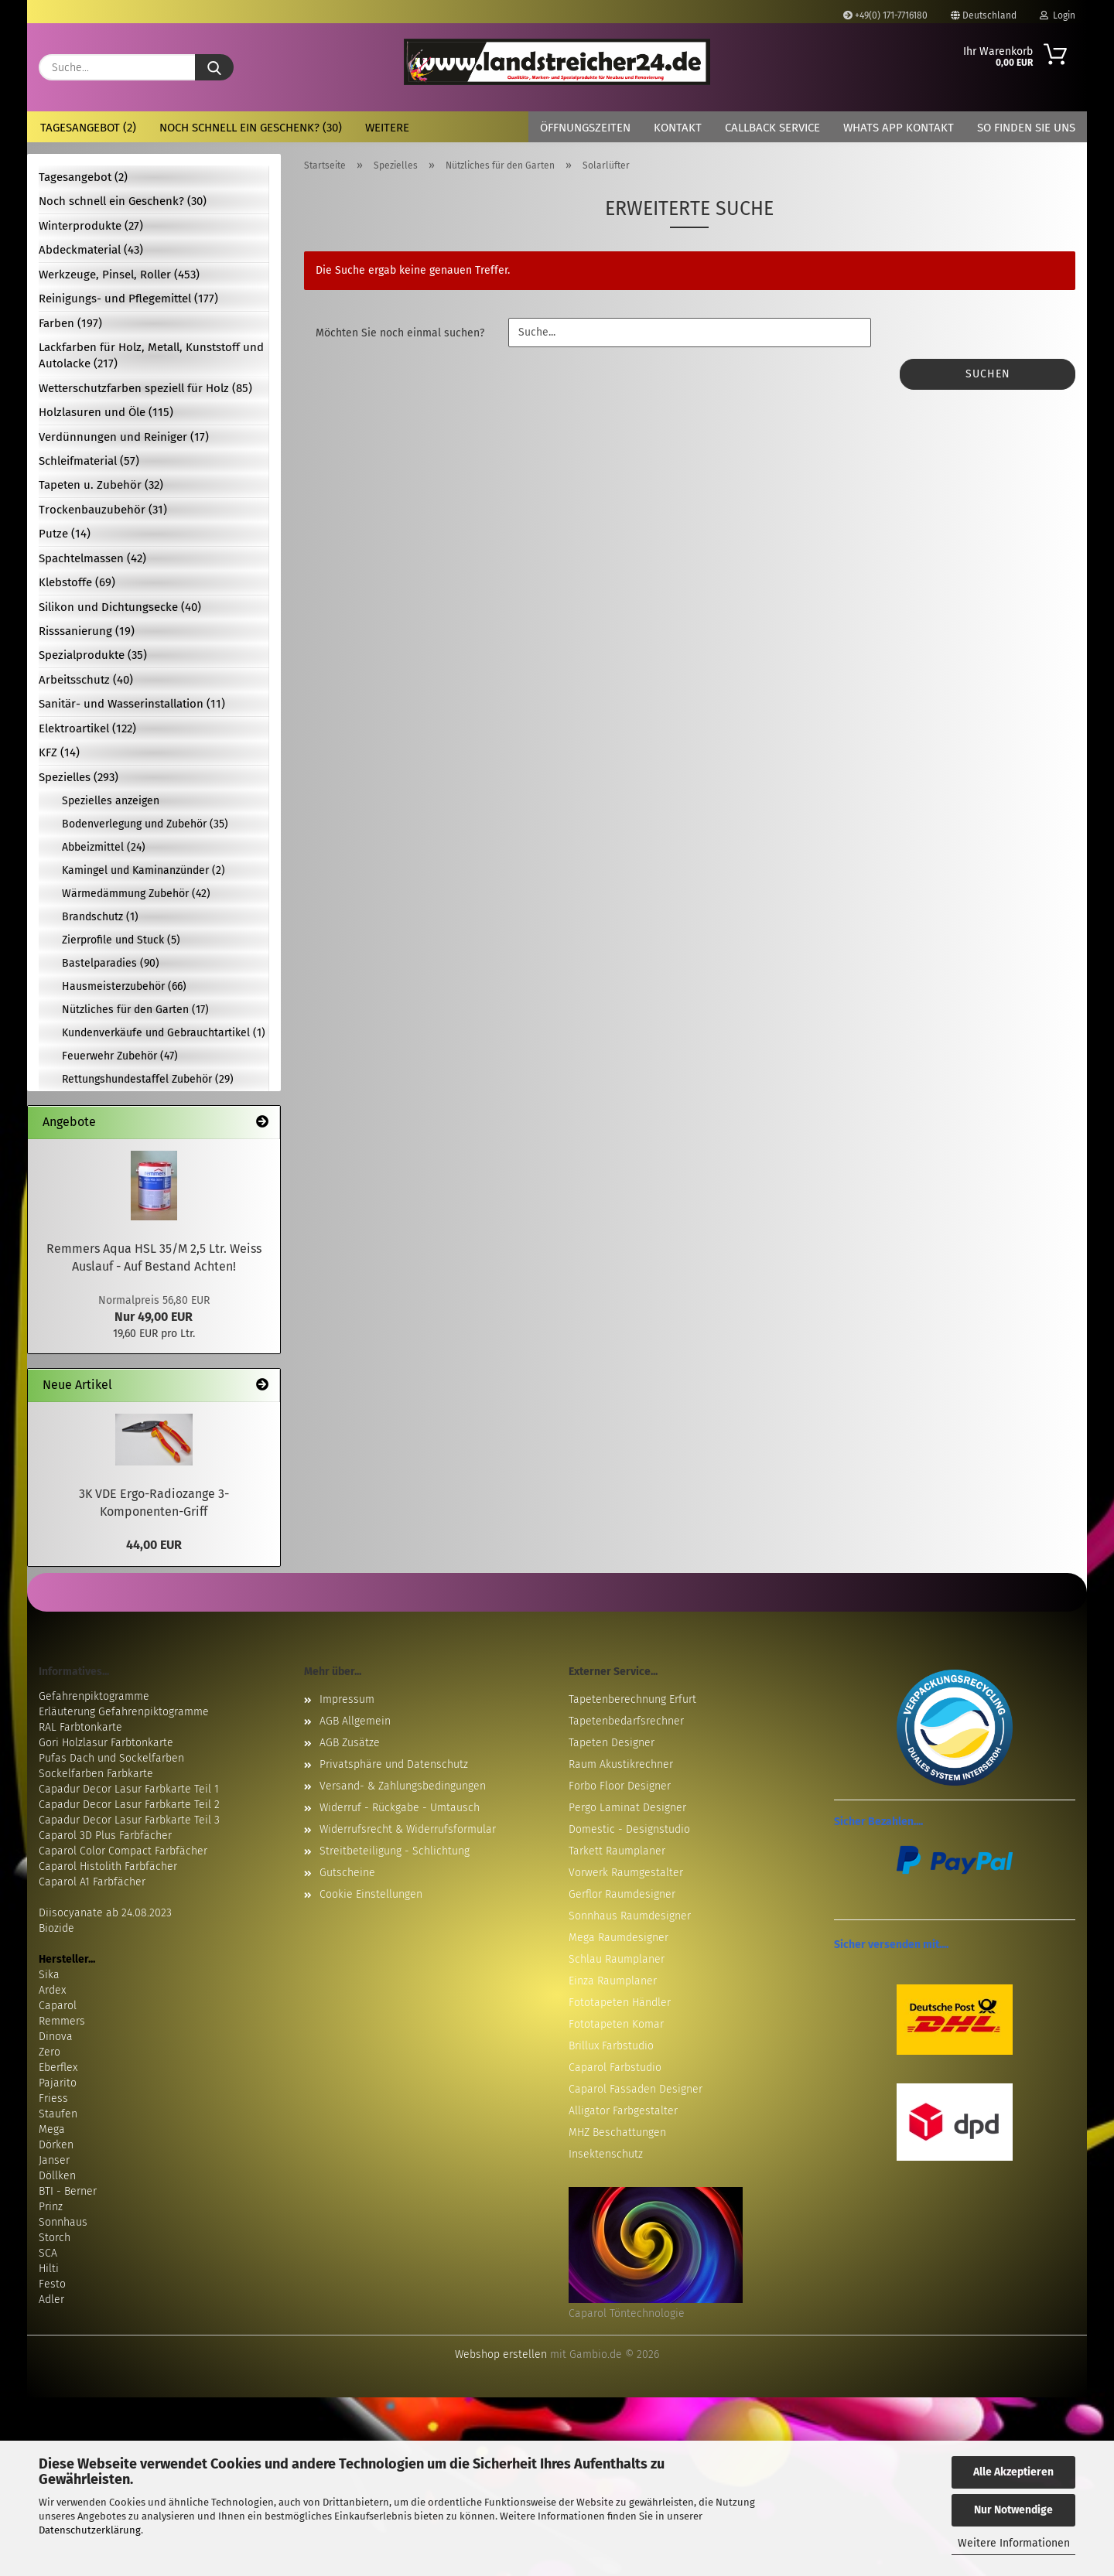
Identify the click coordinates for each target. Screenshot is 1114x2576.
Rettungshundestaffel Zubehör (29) (148, 1079)
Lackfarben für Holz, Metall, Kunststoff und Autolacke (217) (151, 355)
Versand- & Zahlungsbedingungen (403, 1786)
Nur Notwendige (1013, 2509)
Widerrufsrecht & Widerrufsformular (408, 1829)
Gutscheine (347, 1872)
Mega (52, 2129)
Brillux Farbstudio (611, 2045)
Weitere (387, 128)
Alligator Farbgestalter (623, 2110)
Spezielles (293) (78, 777)
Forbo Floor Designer (620, 1786)
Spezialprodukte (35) (93, 655)
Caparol (58, 2005)
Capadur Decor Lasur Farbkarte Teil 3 (129, 1820)
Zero (49, 2052)
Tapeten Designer (611, 1742)
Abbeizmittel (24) (103, 847)
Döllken (57, 2175)
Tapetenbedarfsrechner (626, 1721)
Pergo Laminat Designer (627, 1807)
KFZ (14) (59, 752)
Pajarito (58, 2083)
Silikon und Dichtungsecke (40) (120, 607)
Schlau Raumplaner (617, 1959)
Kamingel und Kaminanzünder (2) (143, 870)
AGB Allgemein (355, 1721)
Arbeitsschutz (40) (86, 680)
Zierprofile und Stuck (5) (121, 940)
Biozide (56, 1928)
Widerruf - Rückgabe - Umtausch (400, 1807)
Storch (54, 2237)
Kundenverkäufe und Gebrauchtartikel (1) (163, 1032)
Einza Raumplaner (613, 1980)
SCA (48, 2253)
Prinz (51, 2206)
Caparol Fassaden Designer (635, 2089)
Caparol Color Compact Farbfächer (123, 1851)
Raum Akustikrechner (621, 1764)
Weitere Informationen (1014, 2543)
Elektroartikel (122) (87, 728)
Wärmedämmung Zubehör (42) (136, 893)
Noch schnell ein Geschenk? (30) (250, 128)
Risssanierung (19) (87, 631)
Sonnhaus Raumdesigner (630, 1916)
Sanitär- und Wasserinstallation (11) (132, 704)
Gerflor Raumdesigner (622, 1894)
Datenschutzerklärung (90, 2530)
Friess (53, 2098)
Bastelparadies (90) (110, 963)
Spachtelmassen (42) (92, 558)
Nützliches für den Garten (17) (135, 1009)
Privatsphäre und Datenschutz (394, 1764)
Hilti (49, 2268)
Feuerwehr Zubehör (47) (120, 1056)
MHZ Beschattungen (617, 2132)
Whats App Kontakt (898, 128)
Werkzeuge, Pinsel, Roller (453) (119, 274)
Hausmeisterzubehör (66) (124, 986)
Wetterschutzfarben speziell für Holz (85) (145, 388)
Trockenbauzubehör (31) (103, 510)
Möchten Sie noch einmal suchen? (400, 332)
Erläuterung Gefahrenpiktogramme (124, 1711)
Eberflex (58, 2067)
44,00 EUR (154, 1544)
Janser (54, 2160)
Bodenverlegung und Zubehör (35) (145, 824)
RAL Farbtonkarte (80, 1727)
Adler (51, 2299)
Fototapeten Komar (616, 2024)
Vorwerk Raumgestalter (626, 1872)
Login (1057, 15)
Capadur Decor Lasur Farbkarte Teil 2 (129, 1804)
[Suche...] (214, 67)
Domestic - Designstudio (629, 1829)
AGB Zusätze (350, 1742)
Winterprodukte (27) (91, 226)
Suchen (987, 373)
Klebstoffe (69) (77, 582)
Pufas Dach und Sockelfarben (111, 1758)
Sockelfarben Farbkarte (96, 1773)
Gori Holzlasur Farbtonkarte (106, 1742)
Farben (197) (70, 323)
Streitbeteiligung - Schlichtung (395, 1851)
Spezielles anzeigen (110, 800)
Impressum (347, 1699)
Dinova (56, 2036)
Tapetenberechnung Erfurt (632, 1699)
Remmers (62, 2021)
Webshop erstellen (501, 2354)
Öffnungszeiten (585, 128)
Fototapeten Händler (620, 2002)
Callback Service (772, 128)
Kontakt (678, 128)
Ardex (52, 1990)
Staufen (58, 2114)
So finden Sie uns (1026, 128)
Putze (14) (65, 534)
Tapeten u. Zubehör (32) (101, 485)
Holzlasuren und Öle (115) (106, 412)
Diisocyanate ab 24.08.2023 (105, 1912)
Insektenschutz (606, 2154)
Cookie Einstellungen (371, 1894)
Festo (52, 2284)
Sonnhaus (63, 2222)
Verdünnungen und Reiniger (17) (124, 437)
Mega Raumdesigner (618, 1937)
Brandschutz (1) (100, 916)
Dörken (56, 2144)
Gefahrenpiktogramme (94, 1696)
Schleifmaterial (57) (89, 461)
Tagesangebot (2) (88, 128)
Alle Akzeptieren (1013, 2472)
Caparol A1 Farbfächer (92, 1881)
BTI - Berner (68, 2191)
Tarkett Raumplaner (617, 1851)
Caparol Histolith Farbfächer (108, 1866)
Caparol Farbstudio (615, 2067)
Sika (49, 1974)
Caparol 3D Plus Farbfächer (105, 1835)
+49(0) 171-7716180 (885, 15)
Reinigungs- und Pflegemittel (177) (128, 298)
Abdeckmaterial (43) (91, 250)
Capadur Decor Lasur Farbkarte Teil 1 (129, 1789)
